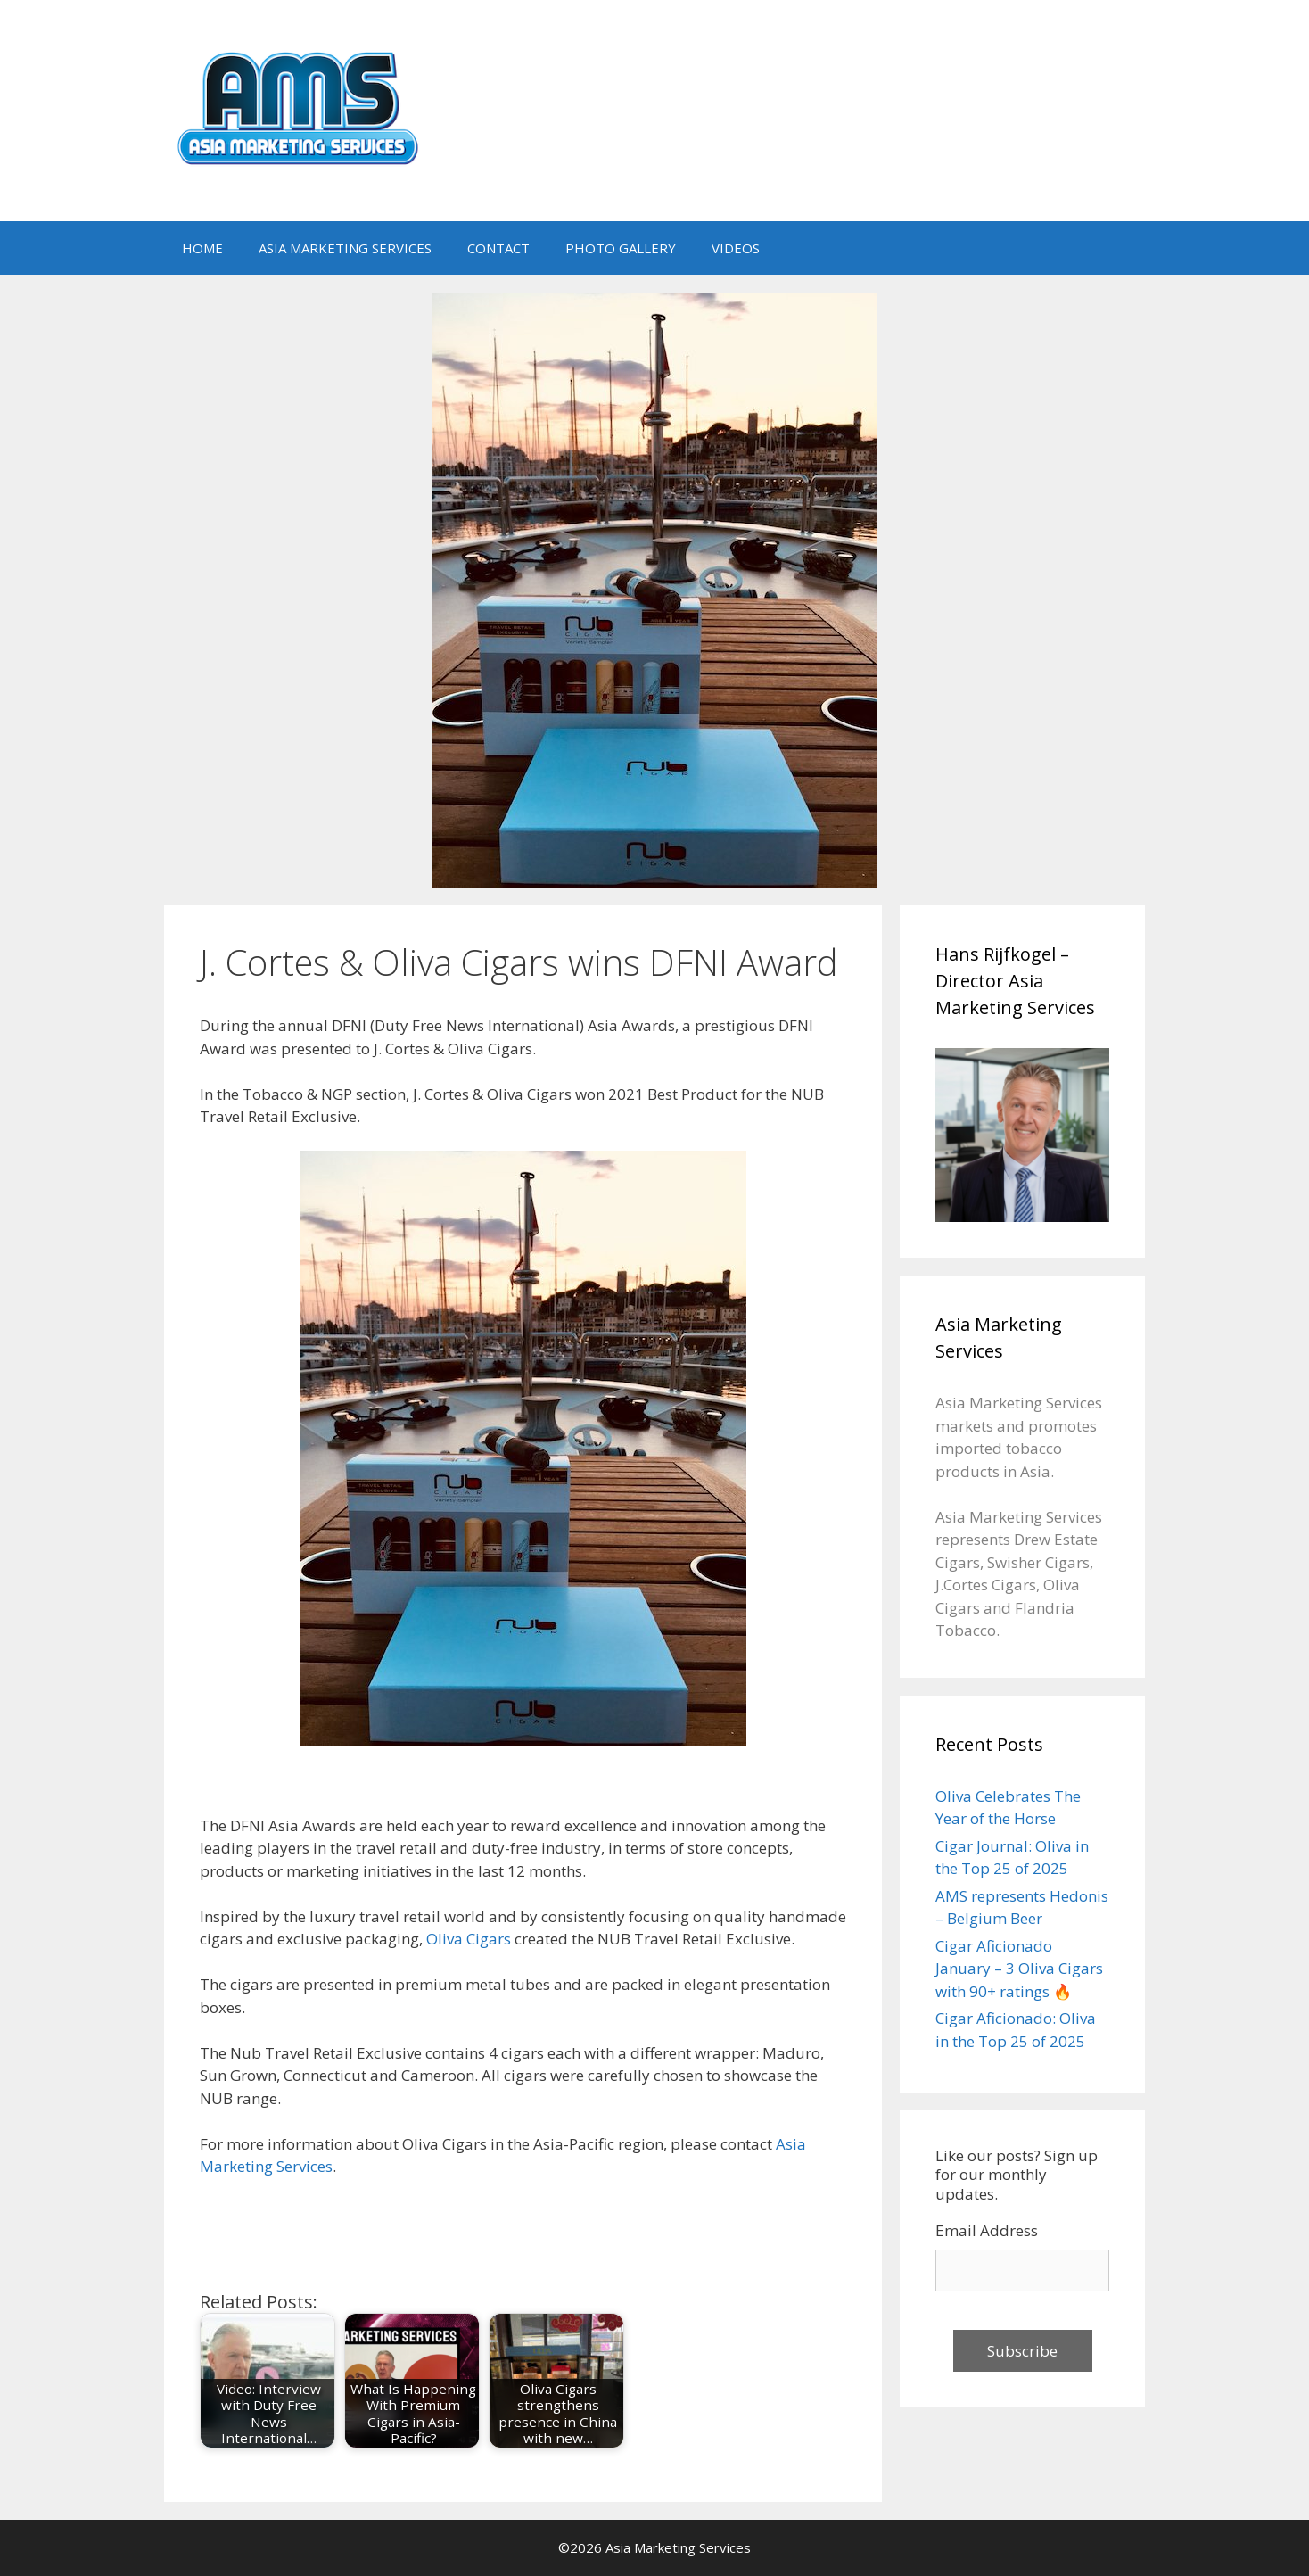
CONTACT (498, 248)
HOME (202, 248)
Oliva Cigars (468, 1938)
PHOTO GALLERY (620, 248)
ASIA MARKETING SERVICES (345, 248)
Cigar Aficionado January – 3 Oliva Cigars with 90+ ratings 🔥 (1019, 1969)
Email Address (986, 2230)
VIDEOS (736, 248)
